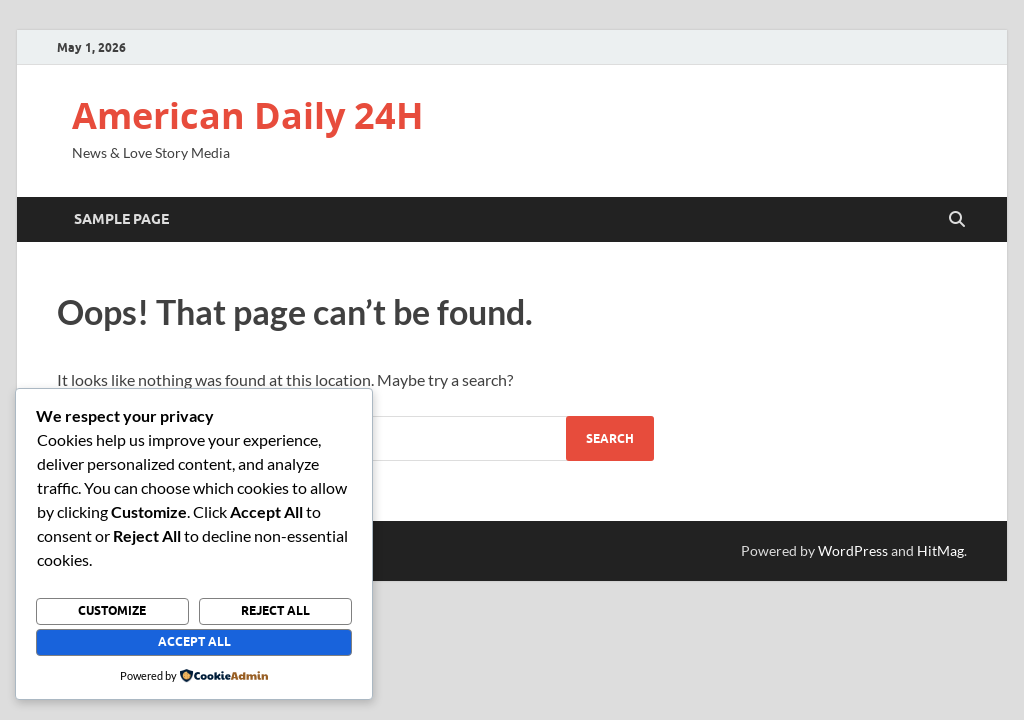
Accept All (194, 641)
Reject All (275, 610)
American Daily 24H (248, 115)
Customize (112, 610)
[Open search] (957, 220)
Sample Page (121, 219)
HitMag (940, 550)
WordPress (853, 550)
